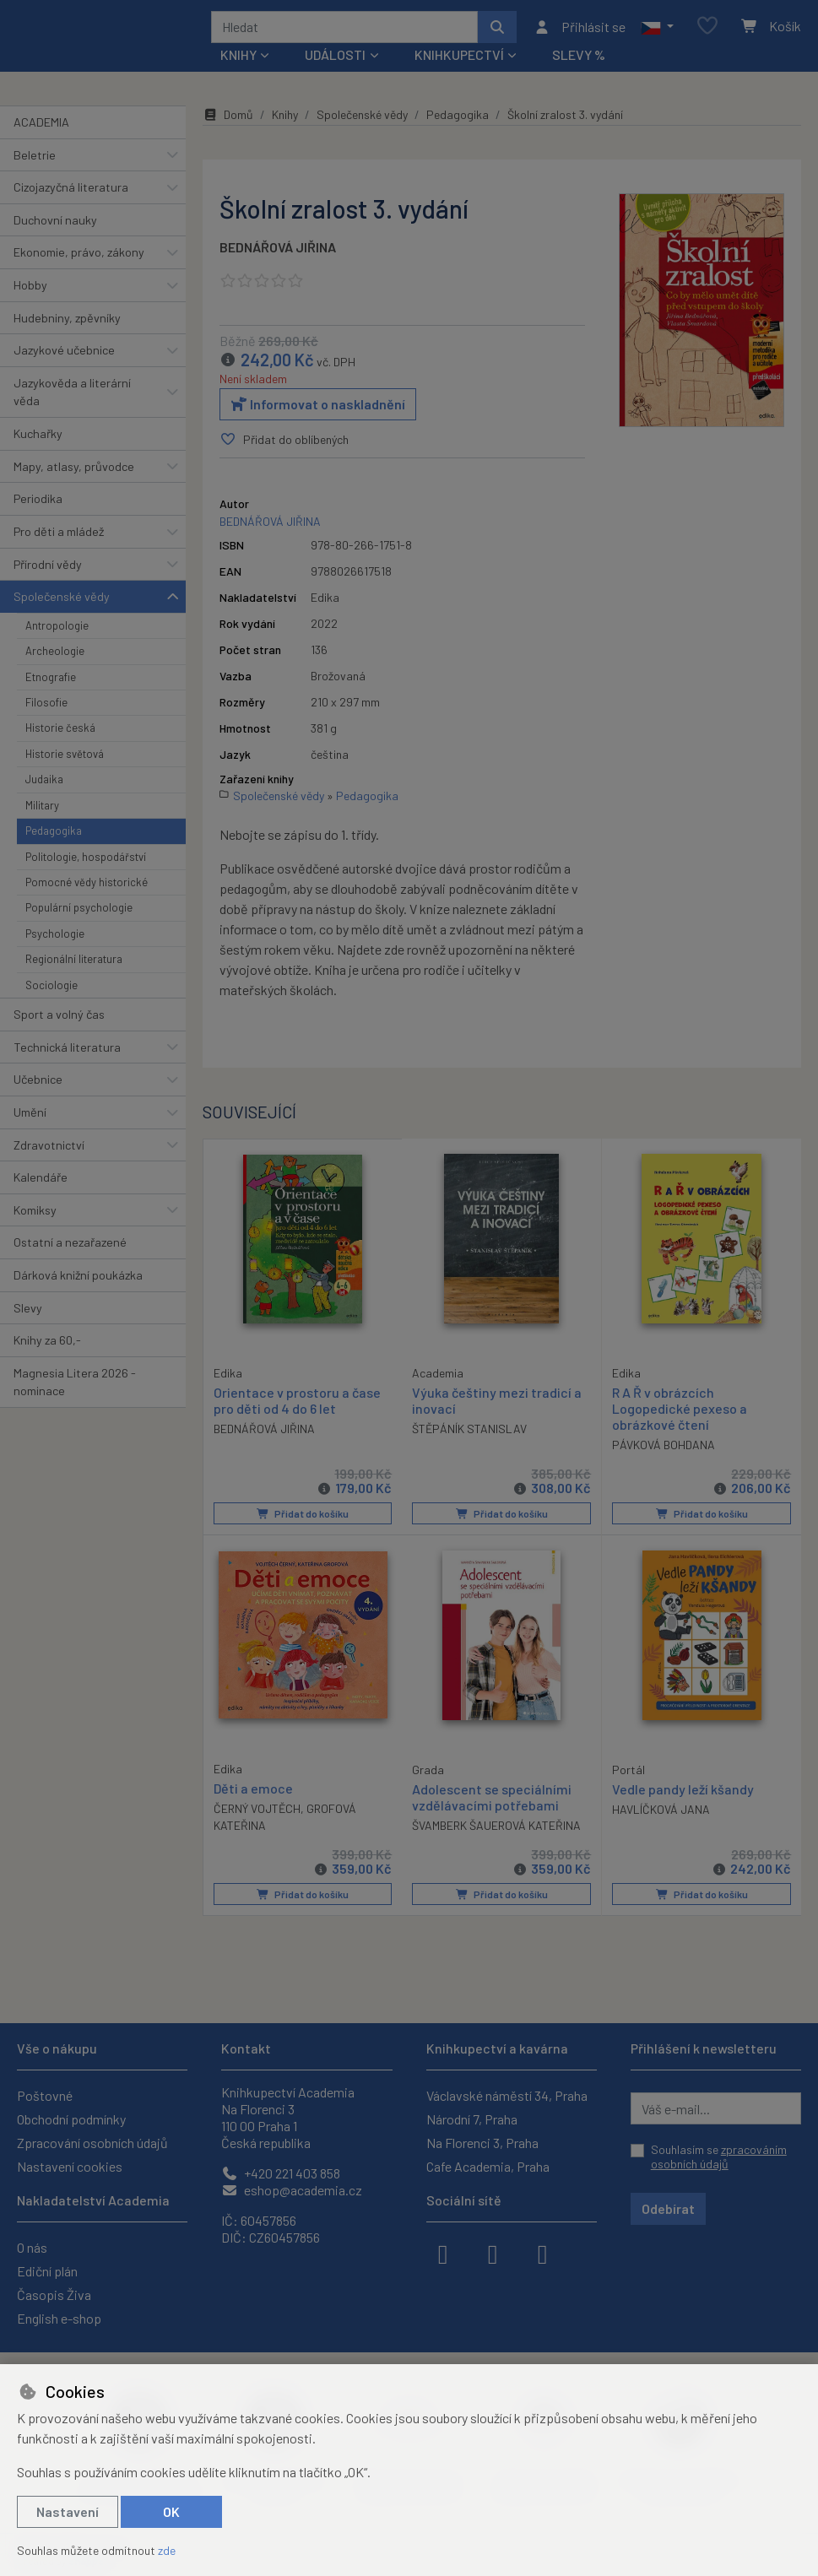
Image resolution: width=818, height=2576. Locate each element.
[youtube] (543, 2253)
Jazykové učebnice (64, 356)
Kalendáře (41, 1183)
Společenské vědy (62, 602)
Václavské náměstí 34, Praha (507, 2095)
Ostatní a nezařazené (70, 1248)
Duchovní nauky (55, 226)
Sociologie (51, 991)
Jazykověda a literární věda (72, 398)
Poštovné (45, 2095)
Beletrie (35, 161)
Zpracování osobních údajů (92, 2143)
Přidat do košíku (303, 1519)
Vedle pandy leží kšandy (683, 1794)
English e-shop (59, 2318)
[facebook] (443, 2253)
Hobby (30, 291)
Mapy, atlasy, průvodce (74, 472)
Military (42, 811)
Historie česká (60, 733)
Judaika (44, 785)
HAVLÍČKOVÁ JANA (661, 1814)
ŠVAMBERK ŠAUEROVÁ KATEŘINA (496, 1831)
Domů (228, 120)
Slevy (28, 1314)
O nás (32, 2247)
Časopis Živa (54, 2294)
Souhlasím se (719, 2157)
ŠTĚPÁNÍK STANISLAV (469, 1434)
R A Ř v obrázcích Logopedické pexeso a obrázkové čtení (679, 1414)
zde (167, 2550)
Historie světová (64, 759)
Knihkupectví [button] (459, 60)
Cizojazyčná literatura (71, 193)
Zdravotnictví (49, 1151)
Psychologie (54, 939)
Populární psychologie (79, 913)
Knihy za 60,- (47, 1346)
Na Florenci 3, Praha (482, 2143)
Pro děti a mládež (59, 537)
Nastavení (67, 2511)
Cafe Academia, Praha (488, 2166)
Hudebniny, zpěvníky (67, 324)
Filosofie (46, 708)
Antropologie (57, 631)
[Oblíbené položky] (707, 30)
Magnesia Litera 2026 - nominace (75, 1388)
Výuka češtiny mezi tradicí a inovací (497, 1406)
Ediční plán (47, 2271)
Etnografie (50, 683)
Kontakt (246, 2048)
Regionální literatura (73, 964)
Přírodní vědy (48, 570)
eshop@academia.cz (291, 2190)
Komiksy (35, 1216)
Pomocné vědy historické (86, 888)
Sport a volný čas (59, 1020)
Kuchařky (38, 439)
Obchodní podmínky (71, 2119)
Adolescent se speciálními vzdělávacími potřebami (492, 1802)
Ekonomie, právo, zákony (79, 258)
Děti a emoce (253, 1793)
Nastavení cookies (69, 2166)
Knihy (285, 120)
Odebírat (668, 2208)
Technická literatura (67, 1053)
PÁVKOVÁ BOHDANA (663, 1450)
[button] (657, 29)
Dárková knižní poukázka (78, 1281)
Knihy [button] (238, 60)
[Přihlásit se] (580, 29)
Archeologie (54, 656)
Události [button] (335, 60)
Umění (30, 1118)
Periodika (38, 504)
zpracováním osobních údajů (719, 2157)
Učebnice (38, 1085)
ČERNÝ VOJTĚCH (257, 1813)
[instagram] (493, 2253)
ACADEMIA (41, 128)
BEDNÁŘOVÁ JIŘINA (277, 253)
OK (171, 2511)
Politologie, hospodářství (85, 862)
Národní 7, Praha (471, 2119)
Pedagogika (53, 836)
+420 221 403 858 (280, 2173)
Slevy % (578, 60)
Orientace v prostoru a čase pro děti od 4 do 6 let (297, 1405)
